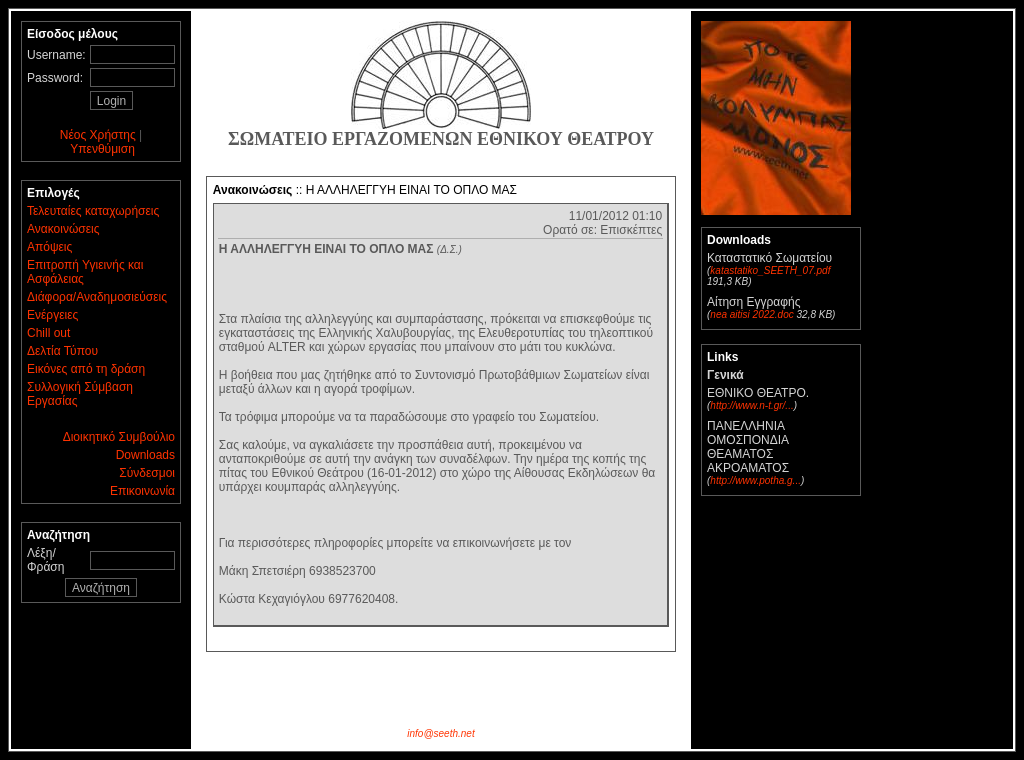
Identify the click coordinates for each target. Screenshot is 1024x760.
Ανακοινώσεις (63, 229)
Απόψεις (49, 247)
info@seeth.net (440, 733)
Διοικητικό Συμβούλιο (119, 437)
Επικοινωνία (142, 491)
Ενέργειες (52, 315)
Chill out (48, 333)
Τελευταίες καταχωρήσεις (93, 211)
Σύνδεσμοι (147, 473)
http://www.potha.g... (755, 480)
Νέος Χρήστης (98, 135)
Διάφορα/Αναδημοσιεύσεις (97, 297)
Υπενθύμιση (102, 149)
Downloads (145, 455)
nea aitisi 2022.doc (751, 314)
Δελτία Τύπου (62, 351)
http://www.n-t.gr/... (751, 405)
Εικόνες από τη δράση (86, 369)
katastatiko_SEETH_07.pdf (770, 270)
